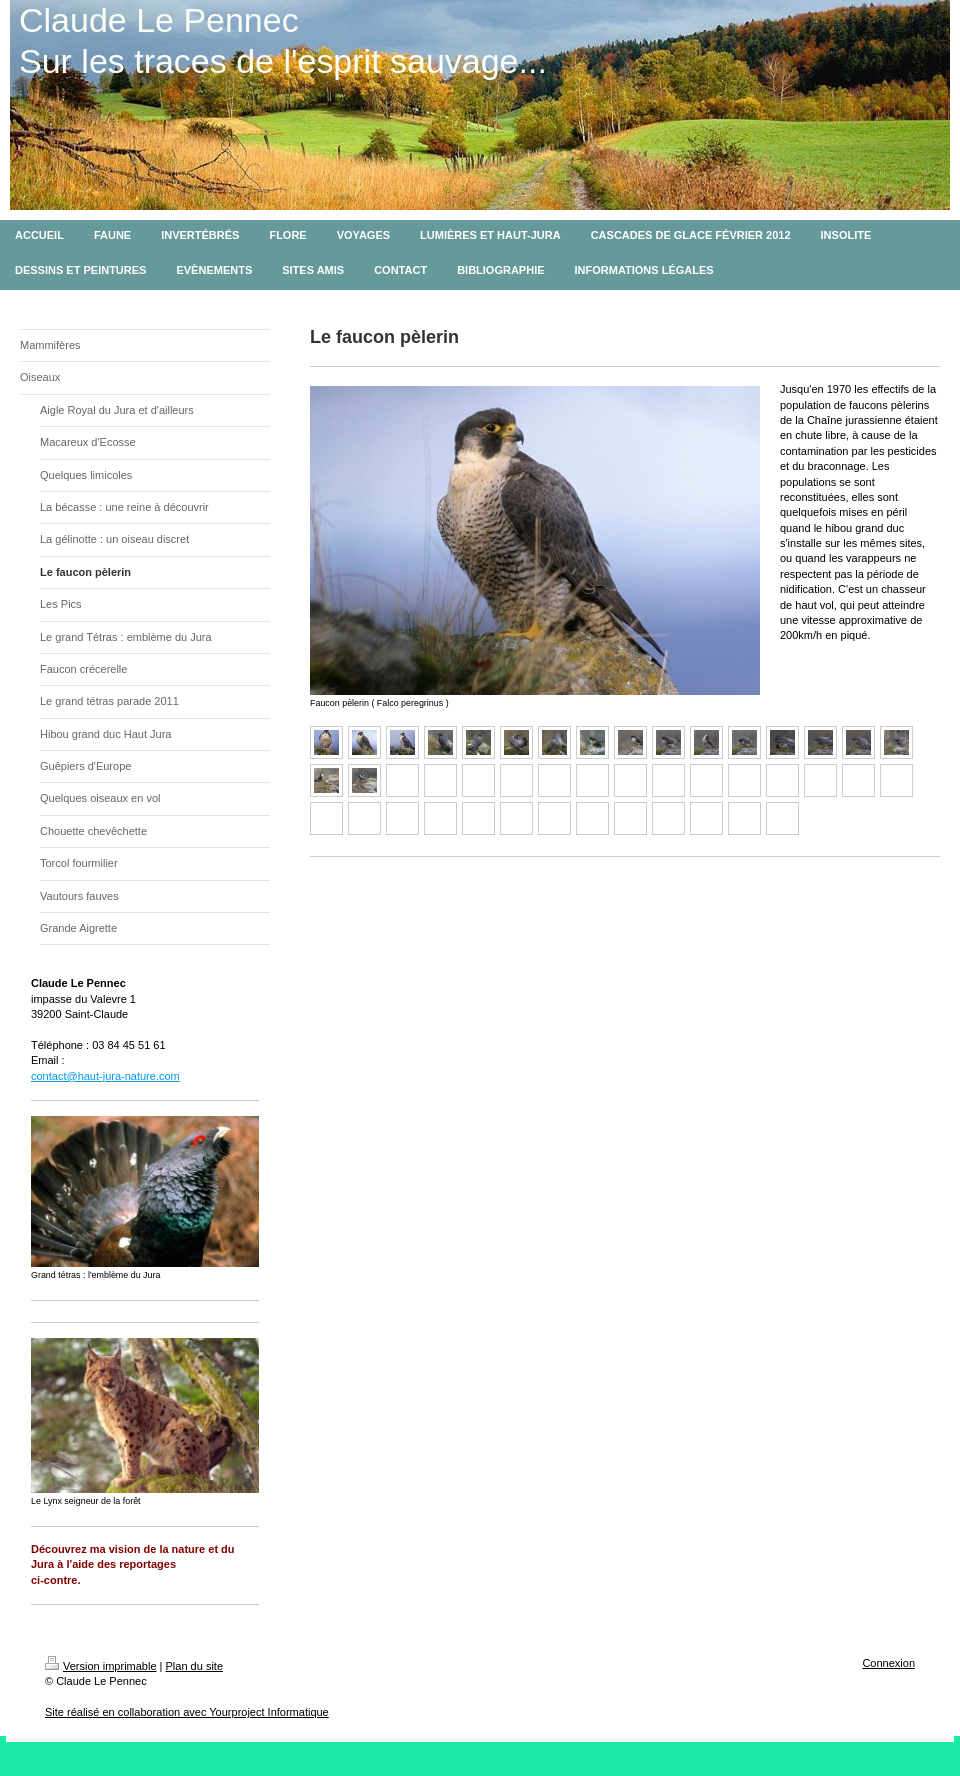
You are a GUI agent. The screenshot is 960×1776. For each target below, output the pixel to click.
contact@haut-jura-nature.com (105, 1076)
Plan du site (194, 1666)
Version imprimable (101, 1666)
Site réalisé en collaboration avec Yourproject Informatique (187, 1712)
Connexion (888, 1663)
